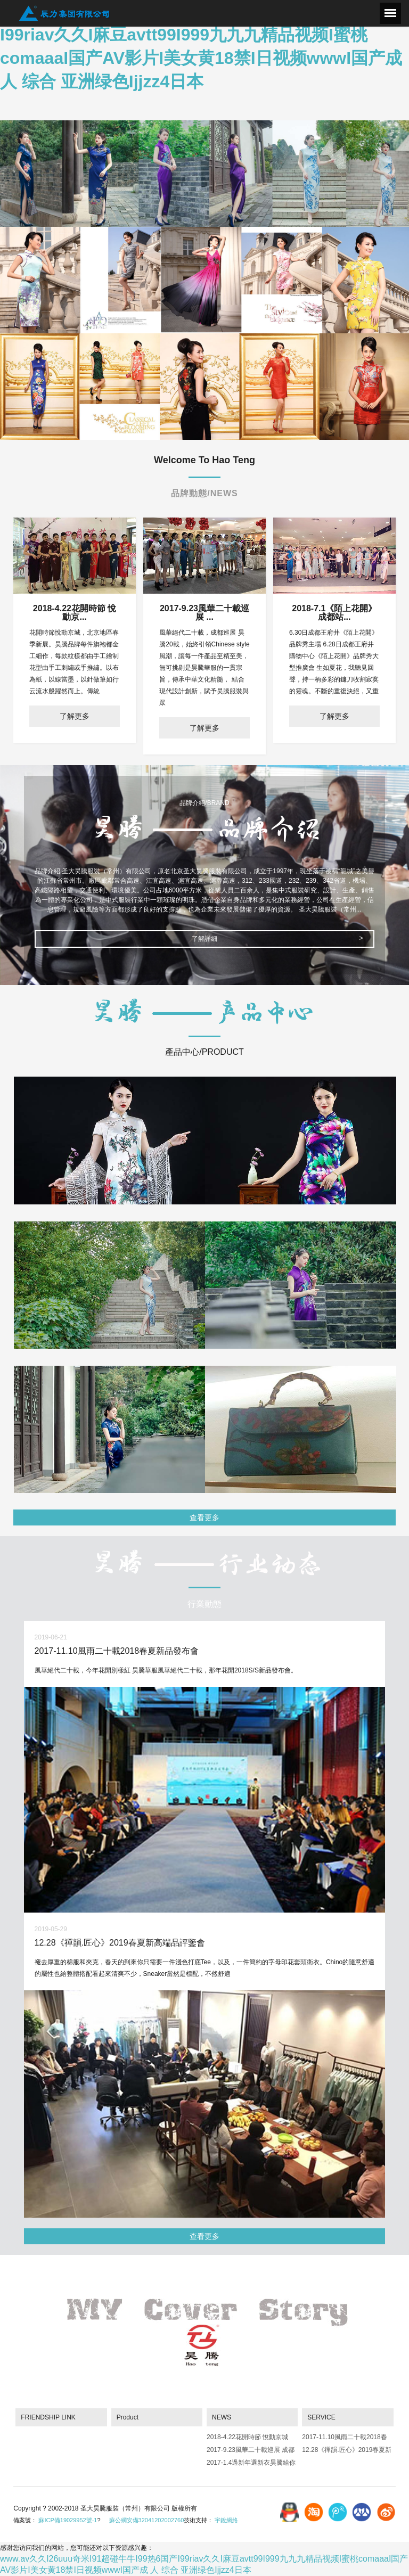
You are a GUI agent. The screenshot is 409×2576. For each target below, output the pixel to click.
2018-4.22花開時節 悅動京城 (247, 2437)
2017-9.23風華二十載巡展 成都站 (251, 2451)
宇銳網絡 (226, 2520)
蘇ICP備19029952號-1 (67, 2520)
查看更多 (204, 1517)
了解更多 (74, 716)
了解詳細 (204, 938)
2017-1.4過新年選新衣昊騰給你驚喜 (251, 2464)
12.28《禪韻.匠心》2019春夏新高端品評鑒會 (346, 2451)
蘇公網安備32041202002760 (146, 2520)
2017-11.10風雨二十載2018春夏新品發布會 (344, 2438)
